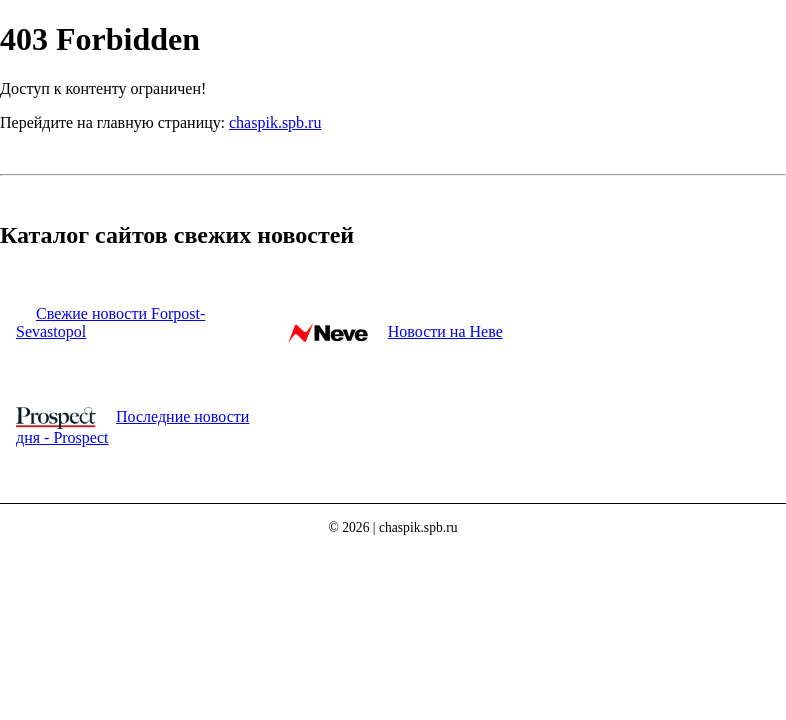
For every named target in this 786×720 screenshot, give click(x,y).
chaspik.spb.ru (275, 122)
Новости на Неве (445, 331)
